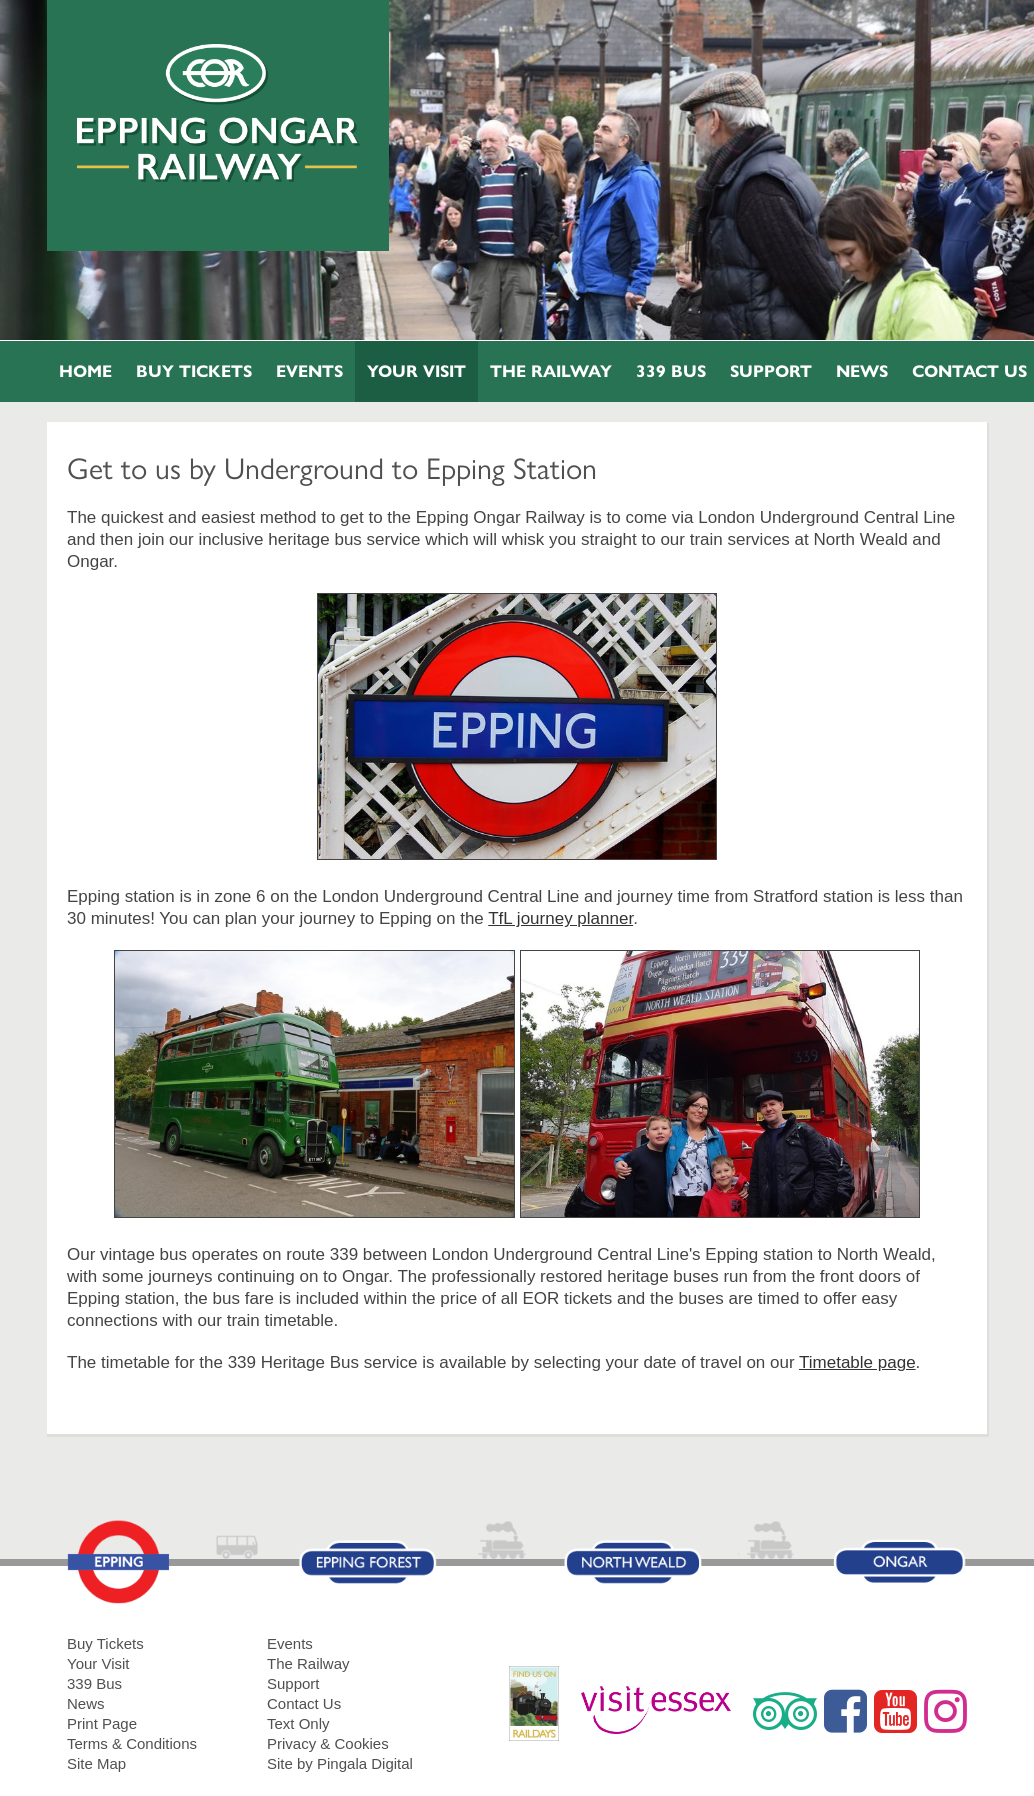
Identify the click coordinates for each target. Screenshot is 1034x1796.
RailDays (541, 1713)
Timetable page (857, 1362)
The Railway (551, 371)
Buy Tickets (194, 371)
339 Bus (671, 371)
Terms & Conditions (132, 1743)
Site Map (96, 1763)
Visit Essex (663, 1711)
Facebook (845, 1711)
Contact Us (304, 1703)
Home (85, 371)
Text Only (298, 1723)
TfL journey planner (560, 918)
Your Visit (416, 371)
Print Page (102, 1723)
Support (771, 371)
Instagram (945, 1711)
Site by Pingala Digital (340, 1763)
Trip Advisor (785, 1711)
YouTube (895, 1711)
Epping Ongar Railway (218, 113)
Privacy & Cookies (328, 1743)
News (862, 371)
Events (309, 371)
